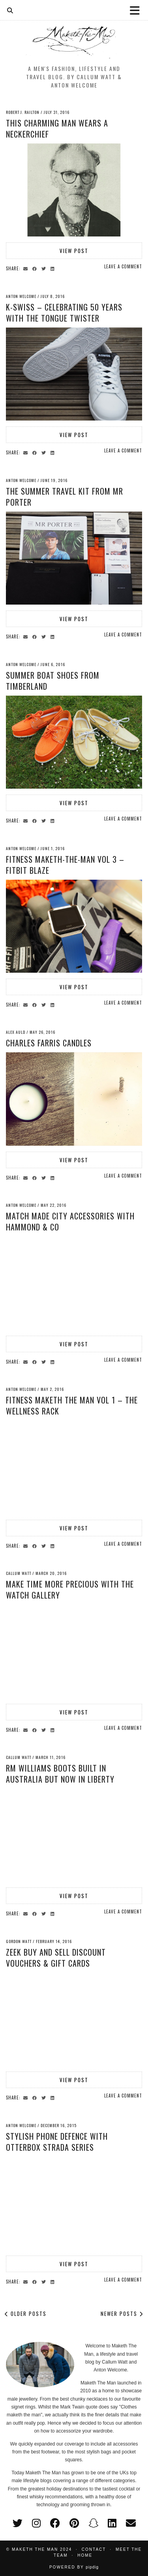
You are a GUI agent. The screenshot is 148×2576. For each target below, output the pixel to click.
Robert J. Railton (22, 112)
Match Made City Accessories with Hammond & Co (70, 1221)
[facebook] (55, 2523)
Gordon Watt (19, 1941)
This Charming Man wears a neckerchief (57, 128)
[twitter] (17, 2523)
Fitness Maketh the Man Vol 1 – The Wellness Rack (72, 1405)
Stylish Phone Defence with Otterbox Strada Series (57, 2141)
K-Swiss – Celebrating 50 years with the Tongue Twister (64, 312)
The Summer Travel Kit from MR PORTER (64, 496)
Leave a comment (123, 266)
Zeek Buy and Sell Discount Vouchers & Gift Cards (56, 1957)
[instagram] (36, 2523)
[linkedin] (112, 2523)
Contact (94, 2549)
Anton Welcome (21, 296)
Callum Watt (18, 1573)
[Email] (131, 2523)
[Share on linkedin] (54, 268)
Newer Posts (122, 2313)
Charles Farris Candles (49, 1043)
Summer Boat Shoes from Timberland (52, 680)
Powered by (74, 2567)
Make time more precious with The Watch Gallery (70, 1589)
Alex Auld (15, 1032)
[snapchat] (93, 2523)
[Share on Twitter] (44, 268)
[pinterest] (74, 2523)
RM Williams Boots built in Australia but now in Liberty (60, 1773)
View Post (74, 251)
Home (84, 2555)
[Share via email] (26, 268)
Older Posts (26, 2313)
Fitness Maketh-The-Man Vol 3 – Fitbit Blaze (65, 864)
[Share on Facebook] (35, 268)
